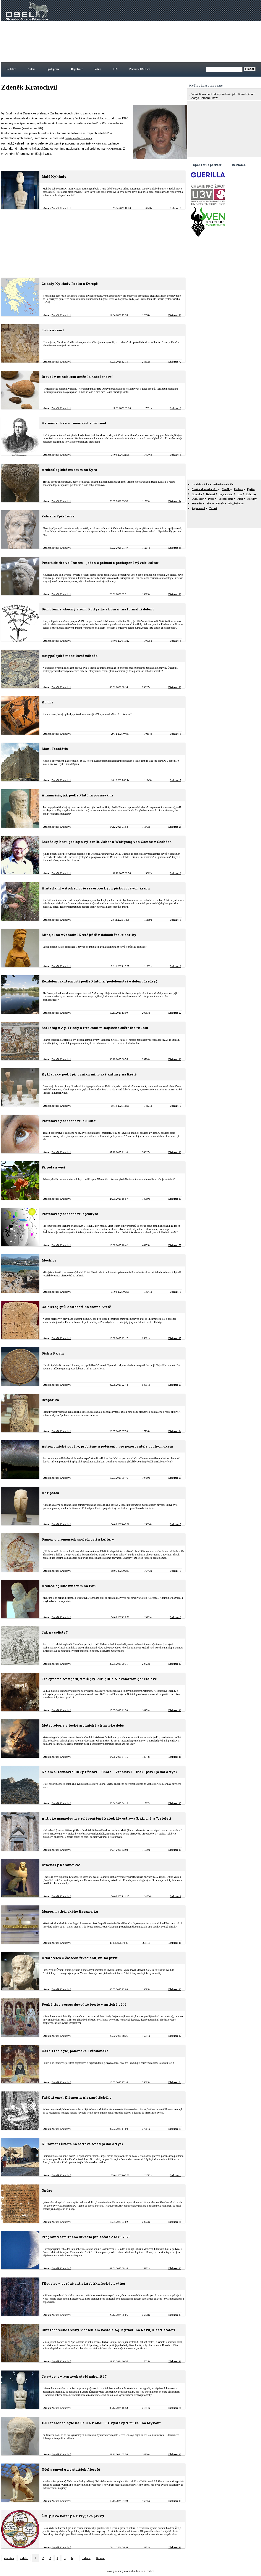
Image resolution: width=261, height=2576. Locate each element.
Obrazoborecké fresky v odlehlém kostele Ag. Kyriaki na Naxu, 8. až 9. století (108, 2330)
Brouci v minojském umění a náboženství (77, 376)
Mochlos (49, 1260)
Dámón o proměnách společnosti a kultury (78, 1539)
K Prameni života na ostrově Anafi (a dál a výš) (82, 2144)
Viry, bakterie (235, 503)
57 (174, 1245)
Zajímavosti (198, 508)
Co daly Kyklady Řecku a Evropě (70, 283)
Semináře (197, 503)
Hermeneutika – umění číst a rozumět (74, 423)
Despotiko (50, 1400)
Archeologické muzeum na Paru (69, 1586)
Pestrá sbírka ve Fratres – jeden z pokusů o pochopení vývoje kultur (100, 562)
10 (174, 315)
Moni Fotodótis (55, 748)
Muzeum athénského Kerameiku (70, 1911)
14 (174, 501)
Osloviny (251, 494)
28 (174, 826)
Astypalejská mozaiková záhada (69, 655)
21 (174, 2221)
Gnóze (47, 2190)
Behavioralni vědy (223, 484)
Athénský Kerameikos (61, 1865)
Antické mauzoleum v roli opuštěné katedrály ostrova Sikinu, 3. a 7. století (106, 1818)
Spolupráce (53, 69)
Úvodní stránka (200, 484)
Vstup (97, 69)
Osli (240, 494)
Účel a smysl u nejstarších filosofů (71, 2469)
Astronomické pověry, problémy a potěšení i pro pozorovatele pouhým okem (107, 1446)
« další (24, 2558)
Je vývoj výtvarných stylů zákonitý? (74, 2376)
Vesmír (220, 503)
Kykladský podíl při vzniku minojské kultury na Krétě (89, 1074)
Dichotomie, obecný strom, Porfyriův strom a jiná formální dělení (98, 609)
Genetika (197, 494)
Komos (47, 702)
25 (174, 1477)
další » (86, 2558)
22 (174, 1012)
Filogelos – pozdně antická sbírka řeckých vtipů (83, 2283)
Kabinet (210, 494)
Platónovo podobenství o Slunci (69, 1121)
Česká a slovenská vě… (204, 489)
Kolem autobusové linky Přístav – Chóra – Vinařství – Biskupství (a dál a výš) (109, 1772)
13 (174, 1989)
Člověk (226, 489)
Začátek (9, 2558)
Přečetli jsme (226, 498)
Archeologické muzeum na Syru (69, 469)
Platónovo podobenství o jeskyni (70, 1214)
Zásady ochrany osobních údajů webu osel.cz (130, 2571)
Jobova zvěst (53, 330)
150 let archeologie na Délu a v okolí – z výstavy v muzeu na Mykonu (102, 2423)
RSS (115, 69)
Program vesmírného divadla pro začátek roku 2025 (86, 2237)
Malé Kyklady (54, 176)
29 (174, 1384)
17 (174, 1338)
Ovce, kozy (198, 498)
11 (175, 1756)
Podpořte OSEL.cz (139, 69)
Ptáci (240, 498)
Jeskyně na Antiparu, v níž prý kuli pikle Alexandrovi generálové (99, 1679)
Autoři (31, 69)
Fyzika (251, 489)
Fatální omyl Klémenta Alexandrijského (77, 2097)
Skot (209, 503)
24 (174, 1431)
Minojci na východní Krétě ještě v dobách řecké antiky (89, 934)
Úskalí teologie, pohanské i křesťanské (75, 2051)
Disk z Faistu (53, 1353)
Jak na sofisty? (55, 1632)
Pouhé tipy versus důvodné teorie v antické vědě (84, 2004)
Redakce (11, 69)
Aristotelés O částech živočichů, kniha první (80, 1958)
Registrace (77, 69)
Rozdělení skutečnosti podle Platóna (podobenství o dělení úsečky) (99, 981)
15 (174, 547)
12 (174, 2268)
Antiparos (50, 1493)
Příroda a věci (53, 1167)
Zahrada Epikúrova (58, 516)
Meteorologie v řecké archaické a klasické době (83, 1725)
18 (174, 1059)
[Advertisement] (188, 31)
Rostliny (252, 498)
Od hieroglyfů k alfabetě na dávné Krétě (76, 1307)
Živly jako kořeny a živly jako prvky (73, 2516)
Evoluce (238, 489)
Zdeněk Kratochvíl (61, 208)
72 (174, 361)
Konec (100, 2558)
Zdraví (213, 508)
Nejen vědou (226, 494)
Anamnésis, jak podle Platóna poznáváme (77, 795)
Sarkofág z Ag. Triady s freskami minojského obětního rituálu (95, 1028)
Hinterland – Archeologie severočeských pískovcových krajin (96, 888)
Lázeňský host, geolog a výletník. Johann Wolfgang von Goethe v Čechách (107, 841)
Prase (211, 498)
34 (174, 2082)
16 (174, 594)
